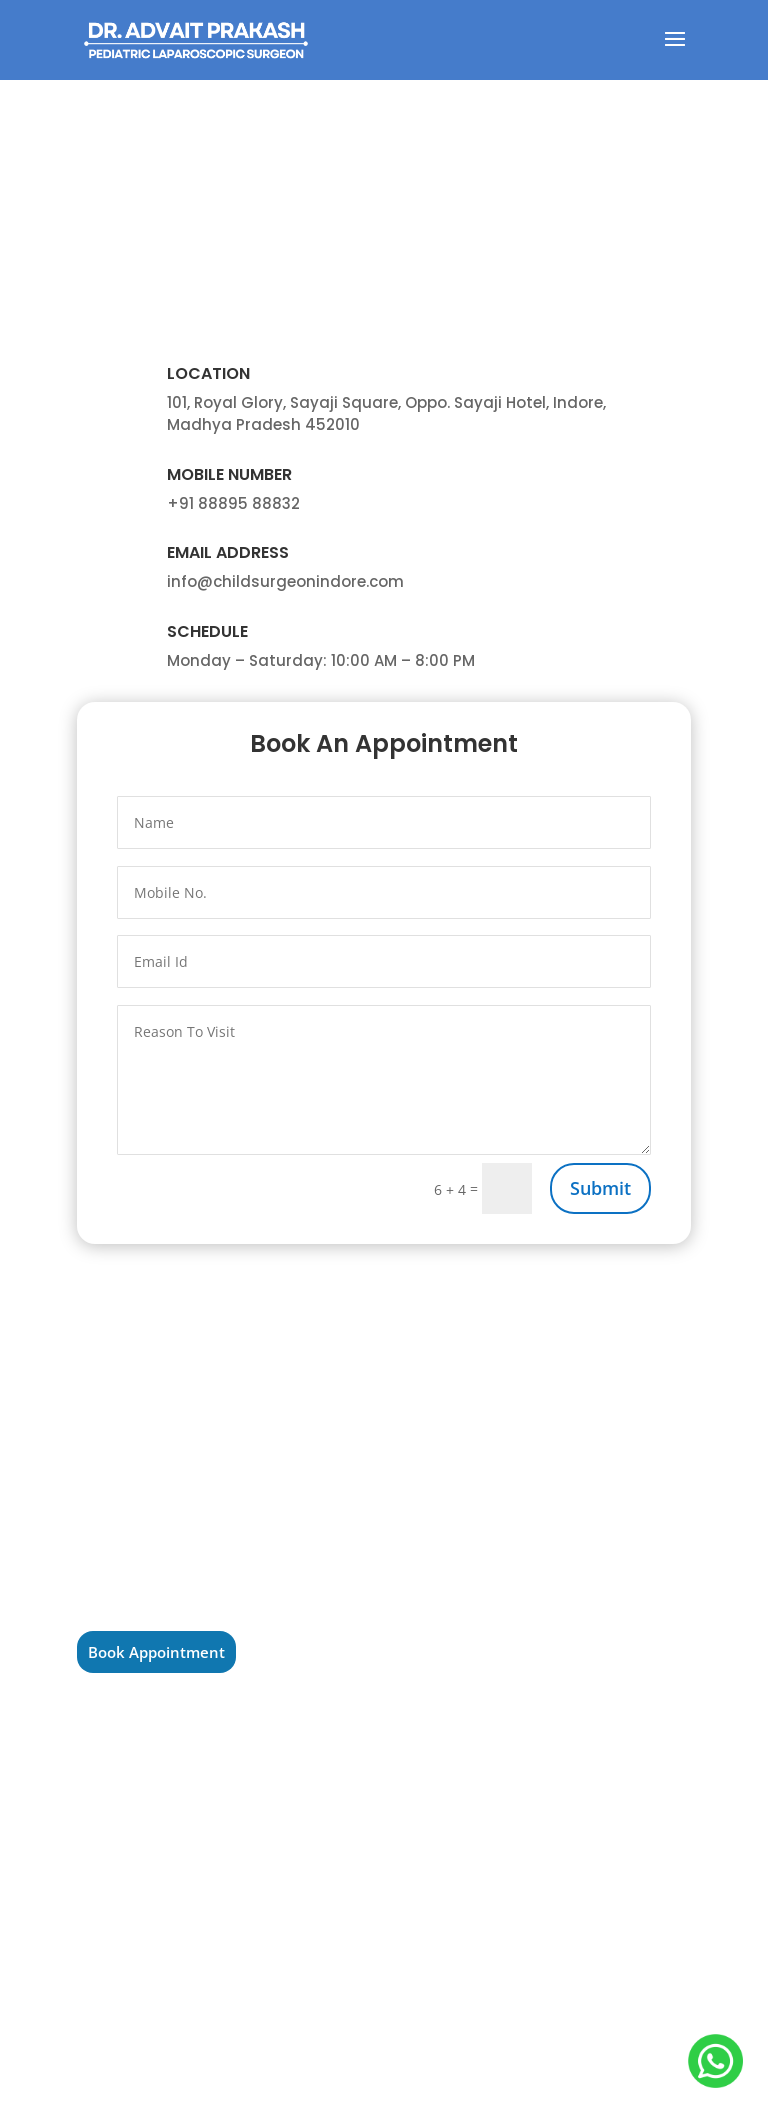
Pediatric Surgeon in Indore (184, 1813)
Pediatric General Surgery (508, 1512)
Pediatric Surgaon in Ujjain (182, 1781)
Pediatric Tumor (476, 1543)
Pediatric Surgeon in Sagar (181, 1907)
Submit (600, 1188)
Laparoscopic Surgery (495, 1480)
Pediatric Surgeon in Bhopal (186, 1844)
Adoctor (384, 2076)
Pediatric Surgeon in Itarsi (179, 1875)
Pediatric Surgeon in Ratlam (186, 1750)
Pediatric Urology (480, 1449)
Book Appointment (156, 1652)
